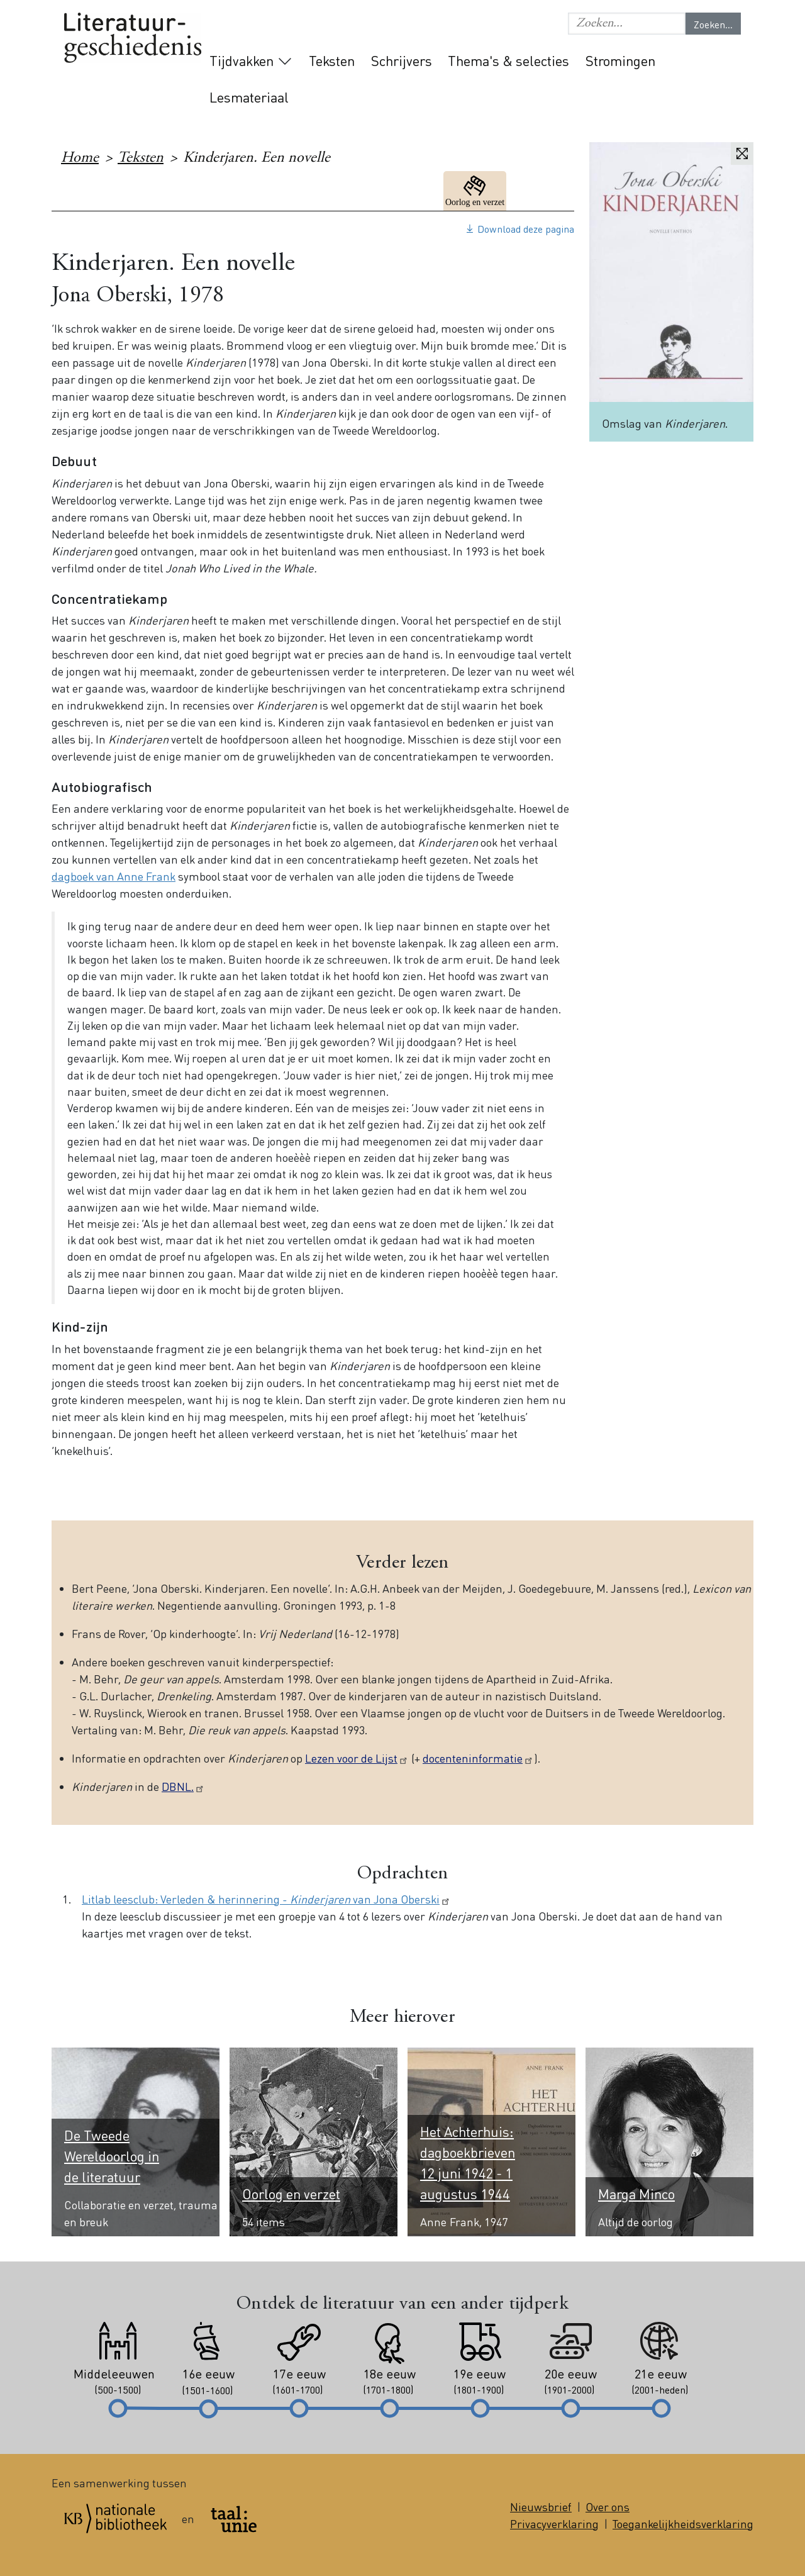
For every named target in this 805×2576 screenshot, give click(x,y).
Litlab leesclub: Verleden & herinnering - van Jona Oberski (266, 1899)
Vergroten (742, 153)
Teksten (332, 60)
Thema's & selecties (508, 60)
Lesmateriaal (249, 97)
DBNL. (183, 1786)
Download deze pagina (525, 228)
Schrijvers (401, 60)
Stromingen (620, 60)
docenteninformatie (478, 1758)
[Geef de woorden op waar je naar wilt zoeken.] (627, 24)
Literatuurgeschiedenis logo (132, 39)
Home (80, 158)
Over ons (608, 2506)
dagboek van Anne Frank (113, 876)
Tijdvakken (241, 60)
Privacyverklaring (554, 2523)
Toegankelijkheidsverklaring (683, 2523)
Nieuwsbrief (541, 2506)
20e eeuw (542, 191)
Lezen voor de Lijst (357, 1758)
